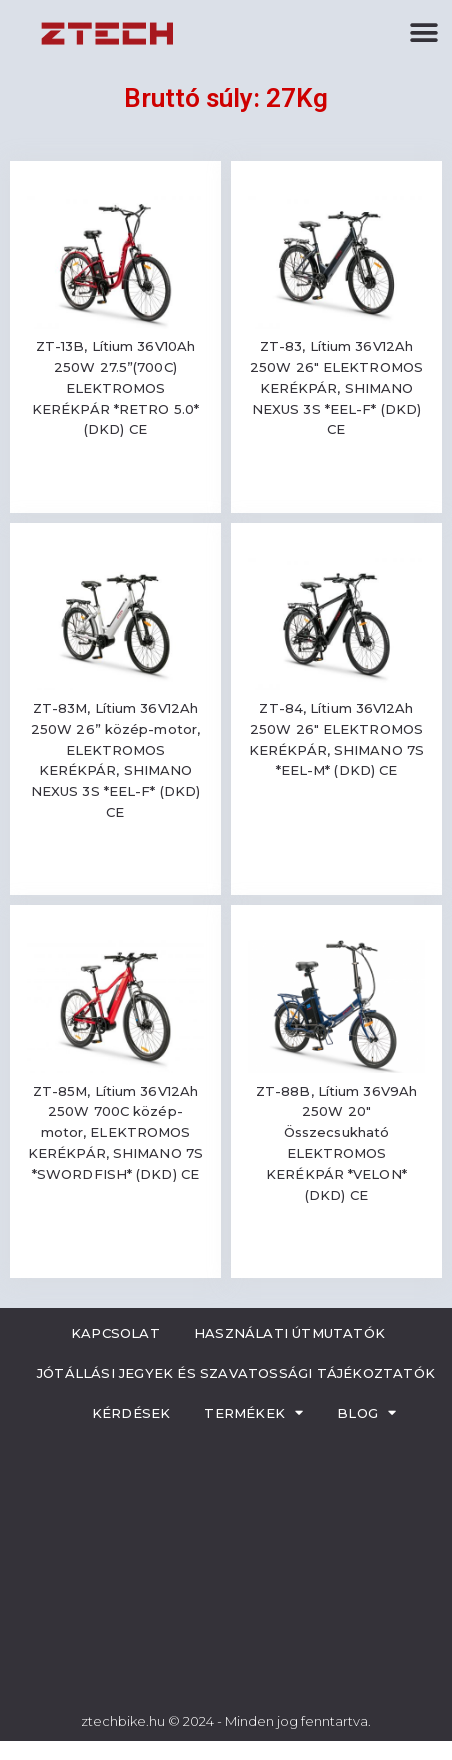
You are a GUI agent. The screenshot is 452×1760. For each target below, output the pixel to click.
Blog (366, 1412)
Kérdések (131, 1413)
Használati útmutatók (289, 1333)
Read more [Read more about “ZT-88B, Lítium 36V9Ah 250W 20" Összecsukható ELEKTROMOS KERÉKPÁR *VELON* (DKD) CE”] (337, 1253)
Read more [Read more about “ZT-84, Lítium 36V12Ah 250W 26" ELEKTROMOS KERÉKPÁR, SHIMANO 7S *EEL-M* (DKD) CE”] (337, 829)
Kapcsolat (115, 1333)
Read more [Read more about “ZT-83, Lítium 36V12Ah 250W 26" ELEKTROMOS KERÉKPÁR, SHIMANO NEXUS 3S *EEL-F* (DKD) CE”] (337, 488)
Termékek (253, 1412)
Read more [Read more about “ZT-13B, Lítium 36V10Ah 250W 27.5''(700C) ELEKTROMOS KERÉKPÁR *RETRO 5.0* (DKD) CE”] (116, 488)
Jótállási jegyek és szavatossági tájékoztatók (236, 1373)
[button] (424, 32)
